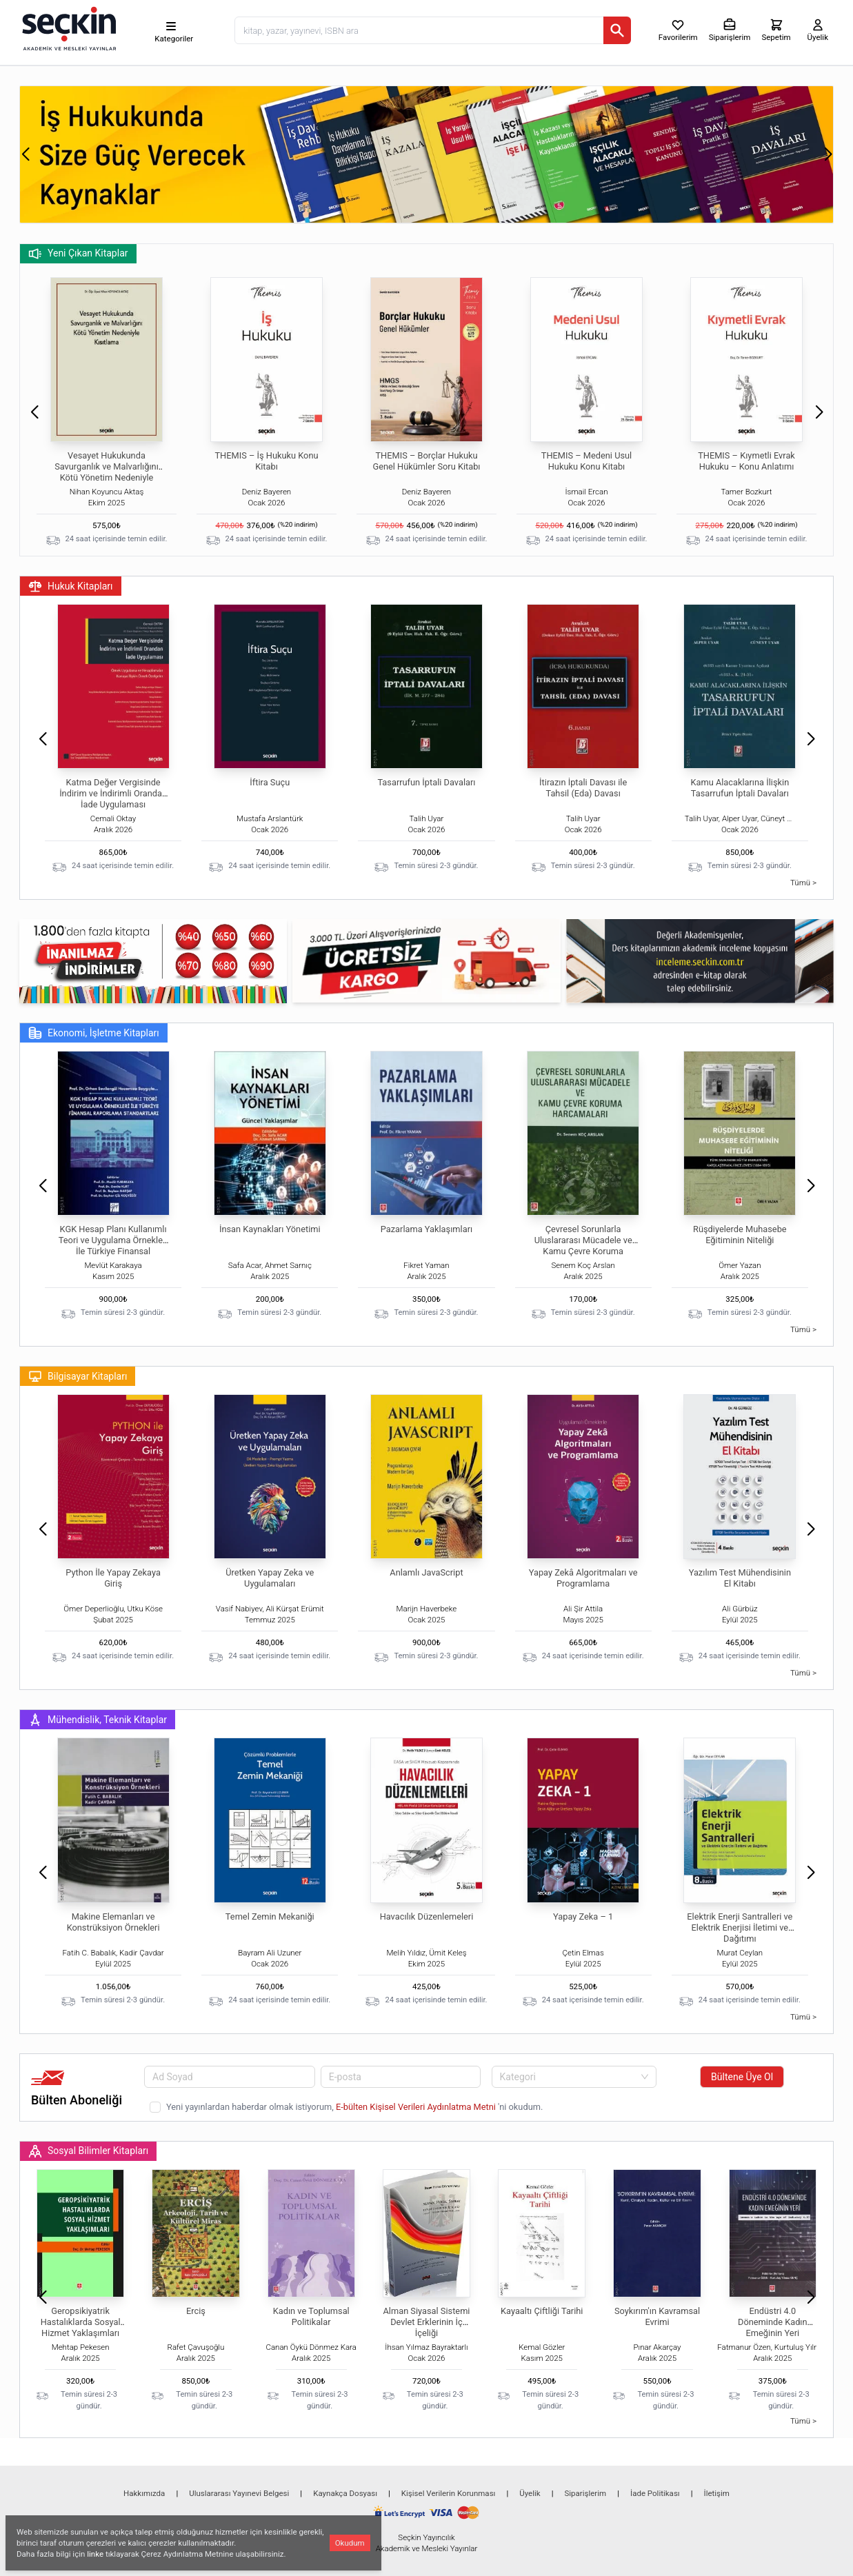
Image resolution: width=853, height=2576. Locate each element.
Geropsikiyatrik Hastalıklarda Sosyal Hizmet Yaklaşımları (81, 2322)
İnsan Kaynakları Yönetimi (270, 1229)
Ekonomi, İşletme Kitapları (93, 1033)
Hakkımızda (144, 2493)
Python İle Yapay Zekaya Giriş (113, 1578)
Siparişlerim (585, 2493)
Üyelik (529, 2493)
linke (95, 2554)
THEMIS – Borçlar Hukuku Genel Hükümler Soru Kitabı (426, 461)
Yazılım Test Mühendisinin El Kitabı (740, 1578)
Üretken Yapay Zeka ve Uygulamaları (269, 1578)
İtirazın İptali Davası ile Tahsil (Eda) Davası (583, 787)
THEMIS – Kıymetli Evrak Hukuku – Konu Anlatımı (746, 461)
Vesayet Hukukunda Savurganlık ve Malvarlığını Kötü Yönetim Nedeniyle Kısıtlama (106, 472)
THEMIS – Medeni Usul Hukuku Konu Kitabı (586, 461)
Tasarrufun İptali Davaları (426, 782)
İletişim (717, 2493)
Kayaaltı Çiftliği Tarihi (542, 2311)
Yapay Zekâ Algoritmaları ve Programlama (583, 1578)
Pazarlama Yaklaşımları (426, 1229)
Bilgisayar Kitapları (77, 1376)
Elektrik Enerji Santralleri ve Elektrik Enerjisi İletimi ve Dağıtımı (739, 1927)
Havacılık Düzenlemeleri (427, 1916)
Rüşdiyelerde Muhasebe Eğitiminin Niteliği (740, 1234)
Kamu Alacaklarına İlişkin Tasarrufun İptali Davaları (739, 787)
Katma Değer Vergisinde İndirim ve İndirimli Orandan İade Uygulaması (113, 793)
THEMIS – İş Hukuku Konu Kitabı (266, 461)
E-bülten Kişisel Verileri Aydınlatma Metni (417, 2107)
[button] (25, 154)
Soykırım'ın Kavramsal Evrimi (657, 2316)
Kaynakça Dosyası (345, 2493)
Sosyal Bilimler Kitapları (88, 2151)
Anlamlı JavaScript (426, 1572)
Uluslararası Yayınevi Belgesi (239, 2493)
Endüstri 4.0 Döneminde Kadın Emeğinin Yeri (772, 2322)
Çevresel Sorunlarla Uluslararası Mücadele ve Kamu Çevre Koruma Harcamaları (583, 1245)
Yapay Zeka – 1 (583, 1916)
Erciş (195, 2311)
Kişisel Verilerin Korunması (448, 2493)
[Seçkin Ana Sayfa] (67, 27)
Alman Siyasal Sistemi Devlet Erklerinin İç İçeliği (426, 2322)
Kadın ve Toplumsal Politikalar (311, 2316)
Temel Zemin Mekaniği (269, 1916)
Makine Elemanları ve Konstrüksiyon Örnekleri (113, 1922)
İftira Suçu (270, 782)
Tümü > (803, 882)
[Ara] (617, 30)
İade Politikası (655, 2493)
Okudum (350, 2543)
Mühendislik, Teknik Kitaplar (97, 1720)
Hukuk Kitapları (70, 586)
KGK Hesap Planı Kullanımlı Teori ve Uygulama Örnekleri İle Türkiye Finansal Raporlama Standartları (113, 1245)
